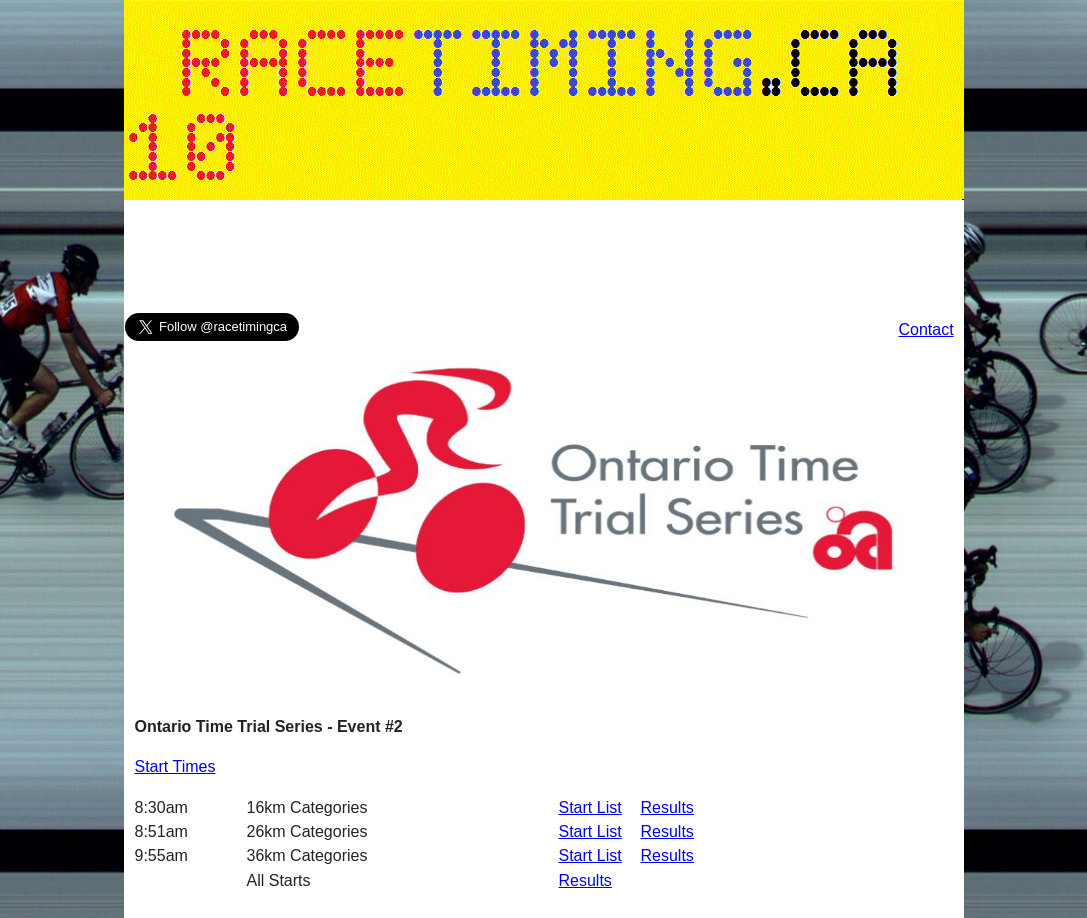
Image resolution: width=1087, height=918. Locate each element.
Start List (590, 807)
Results (667, 807)
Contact (925, 329)
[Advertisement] (544, 261)
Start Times (175, 766)
